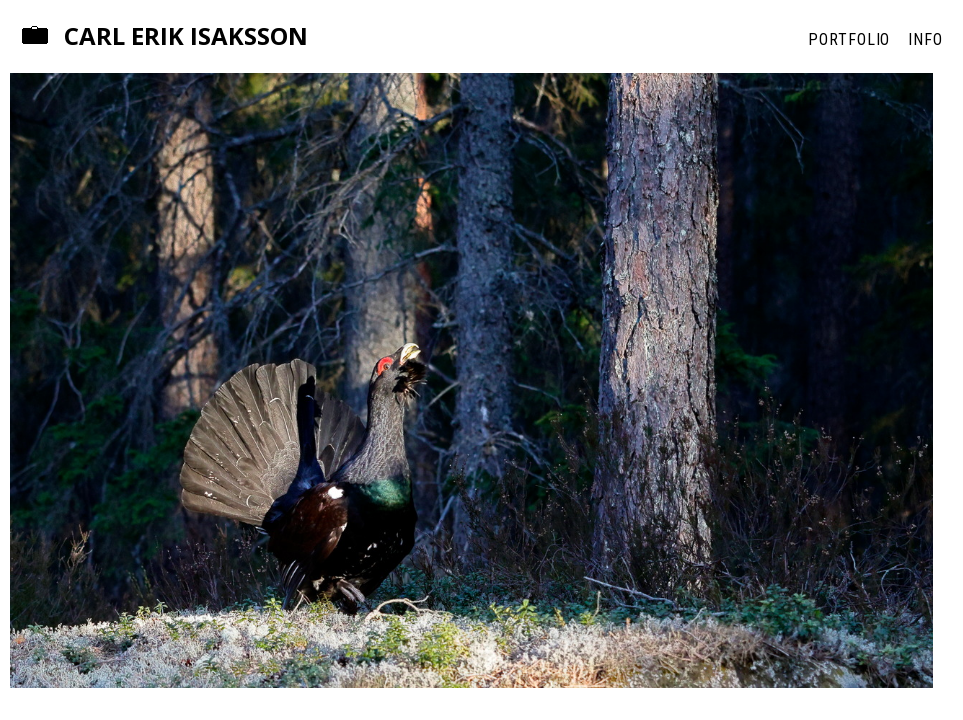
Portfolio (849, 39)
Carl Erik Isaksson (186, 36)
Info (925, 39)
